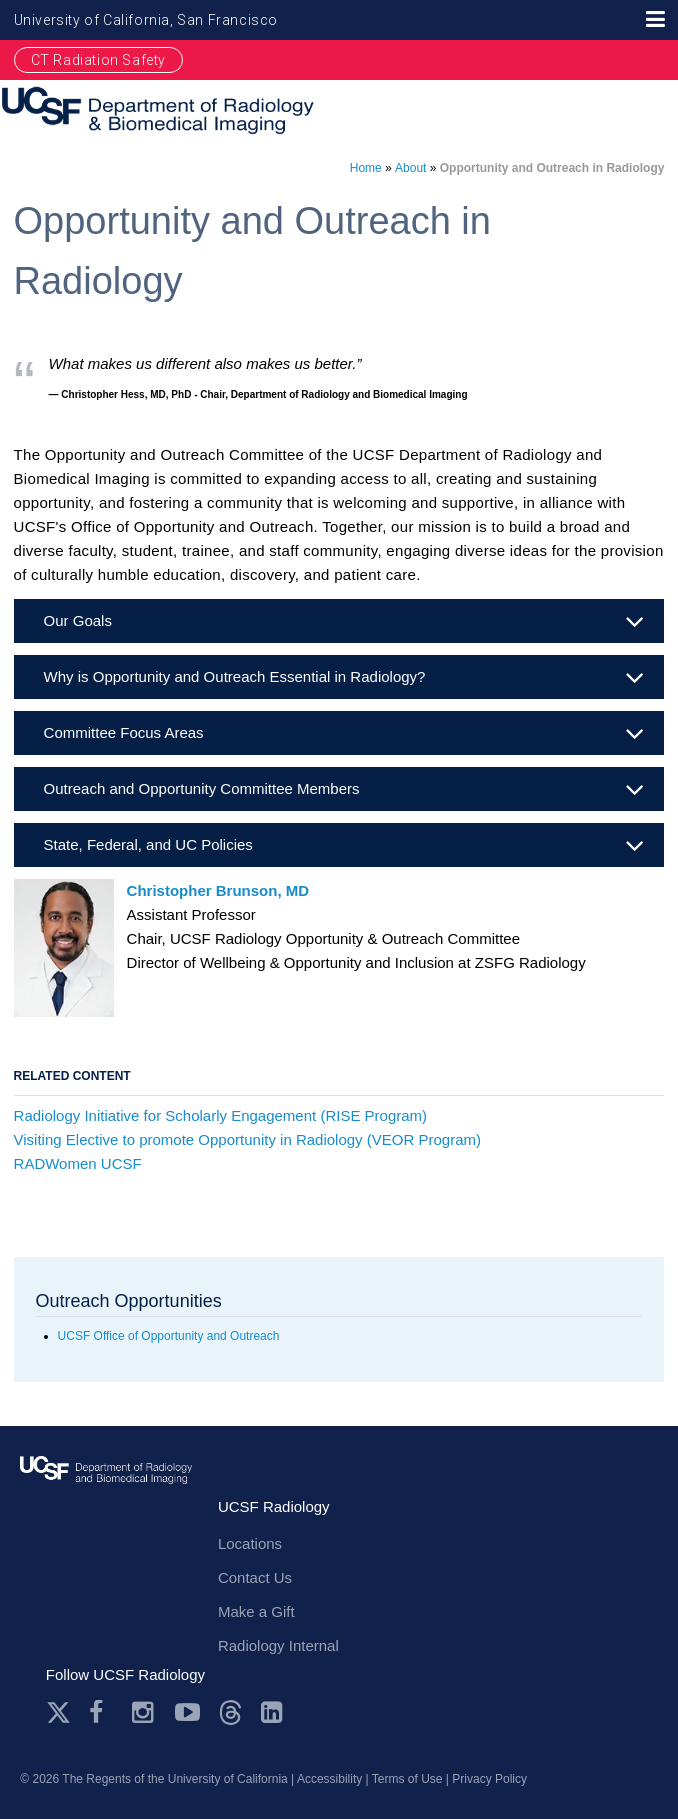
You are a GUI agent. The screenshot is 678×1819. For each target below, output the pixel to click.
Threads (230, 1712)
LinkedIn (273, 1712)
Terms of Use (407, 1779)
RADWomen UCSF (78, 1163)
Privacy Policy (489, 1779)
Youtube (187, 1712)
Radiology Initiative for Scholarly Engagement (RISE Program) (221, 1115)
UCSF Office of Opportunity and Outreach (169, 1336)
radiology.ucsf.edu (106, 1488)
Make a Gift (256, 1611)
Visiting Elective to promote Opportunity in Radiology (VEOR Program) (247, 1139)
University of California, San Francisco (146, 20)
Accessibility (329, 1779)
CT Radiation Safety (98, 60)
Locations (250, 1543)
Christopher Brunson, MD (218, 890)
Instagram (144, 1712)
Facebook (101, 1712)
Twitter (58, 1712)
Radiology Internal (278, 1645)
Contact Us (255, 1577)
